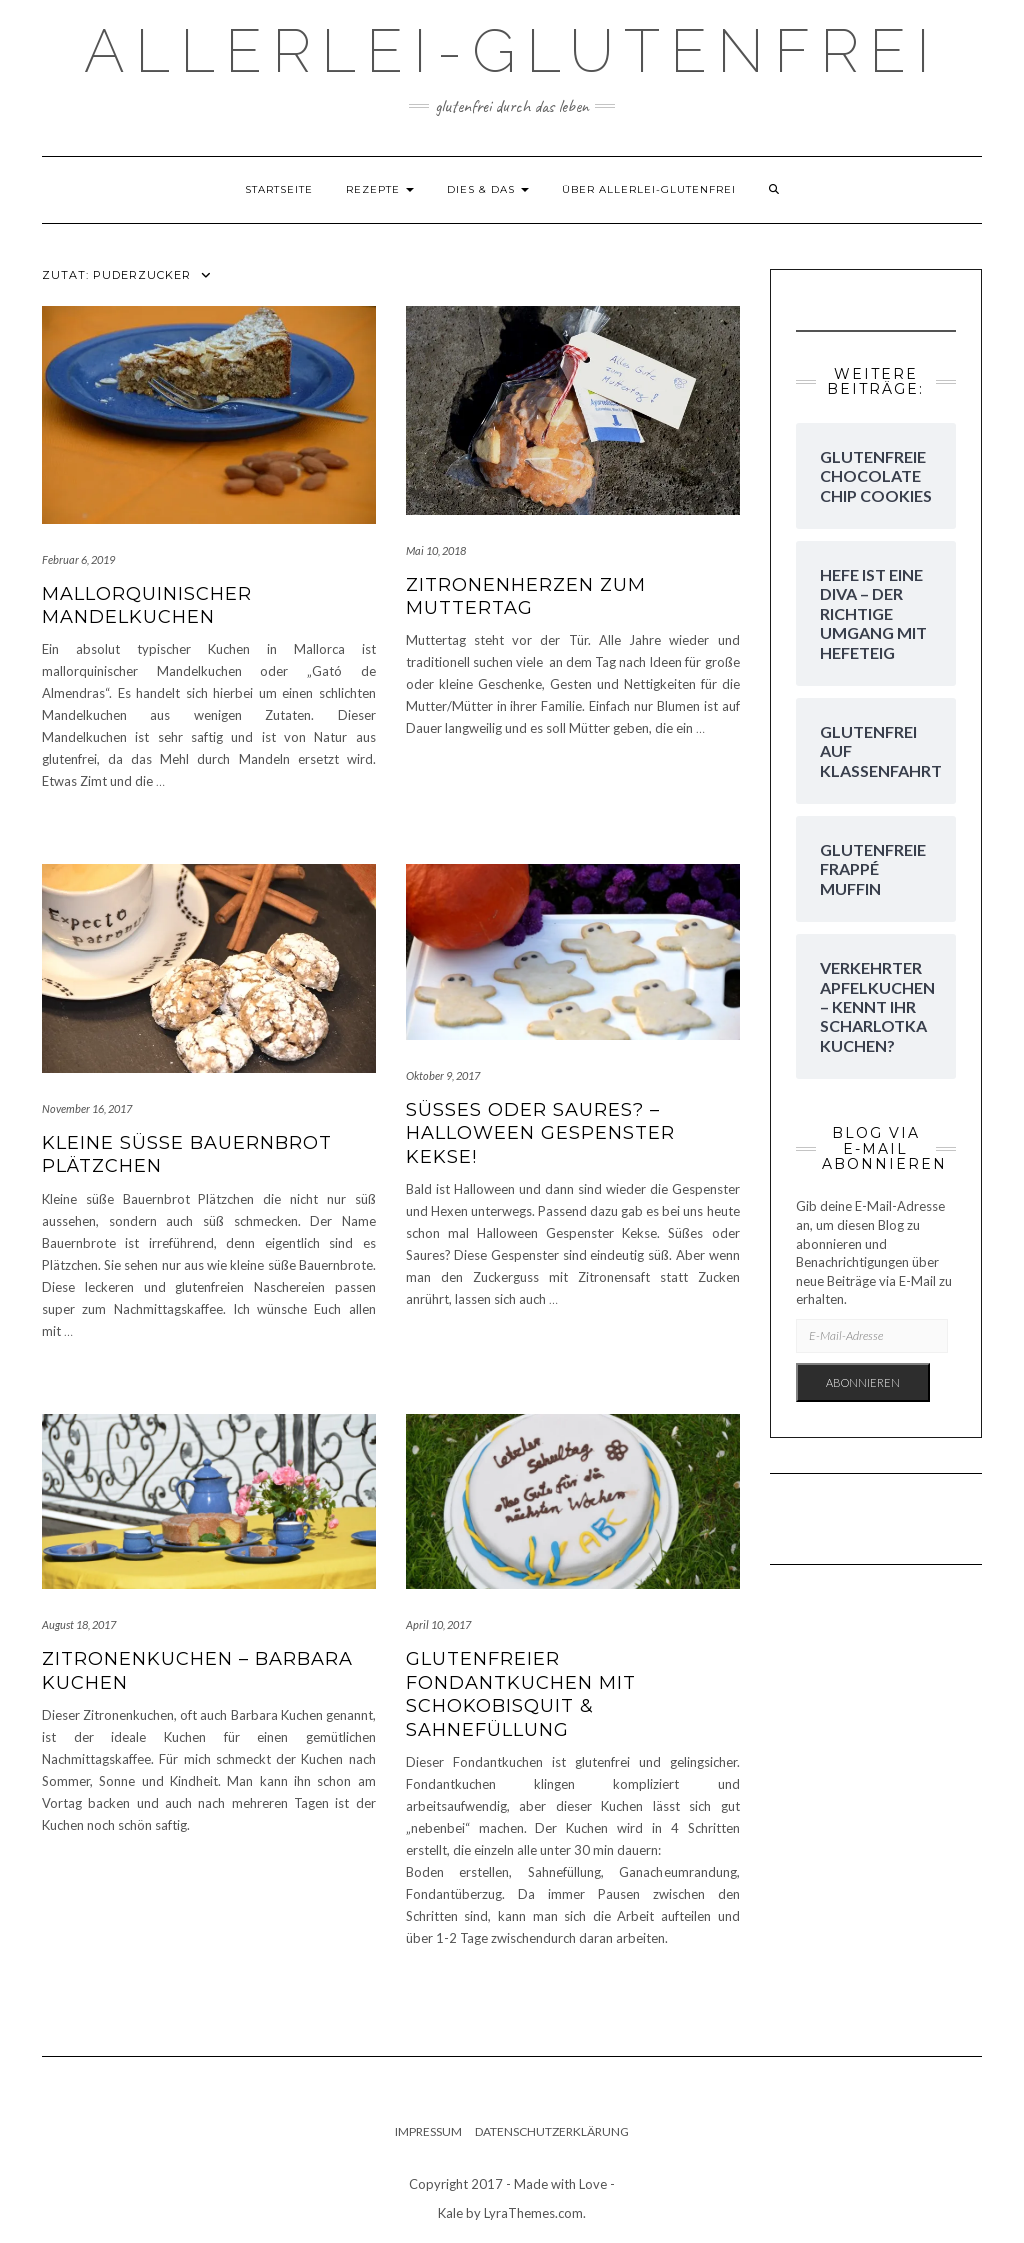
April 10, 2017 (438, 1624)
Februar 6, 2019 (78, 559)
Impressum (428, 2131)
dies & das (488, 189)
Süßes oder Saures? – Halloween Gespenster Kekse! (540, 1133)
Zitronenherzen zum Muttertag (526, 596)
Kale (450, 2213)
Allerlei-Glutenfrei (512, 51)
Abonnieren (863, 1382)
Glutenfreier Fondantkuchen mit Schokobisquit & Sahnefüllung (521, 1694)
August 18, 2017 (79, 1624)
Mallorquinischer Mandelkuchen (147, 605)
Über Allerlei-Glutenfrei (649, 189)
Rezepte (380, 189)
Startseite (279, 189)
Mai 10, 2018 (436, 550)
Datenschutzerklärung (552, 2131)
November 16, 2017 (87, 1108)
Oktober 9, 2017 (443, 1075)
